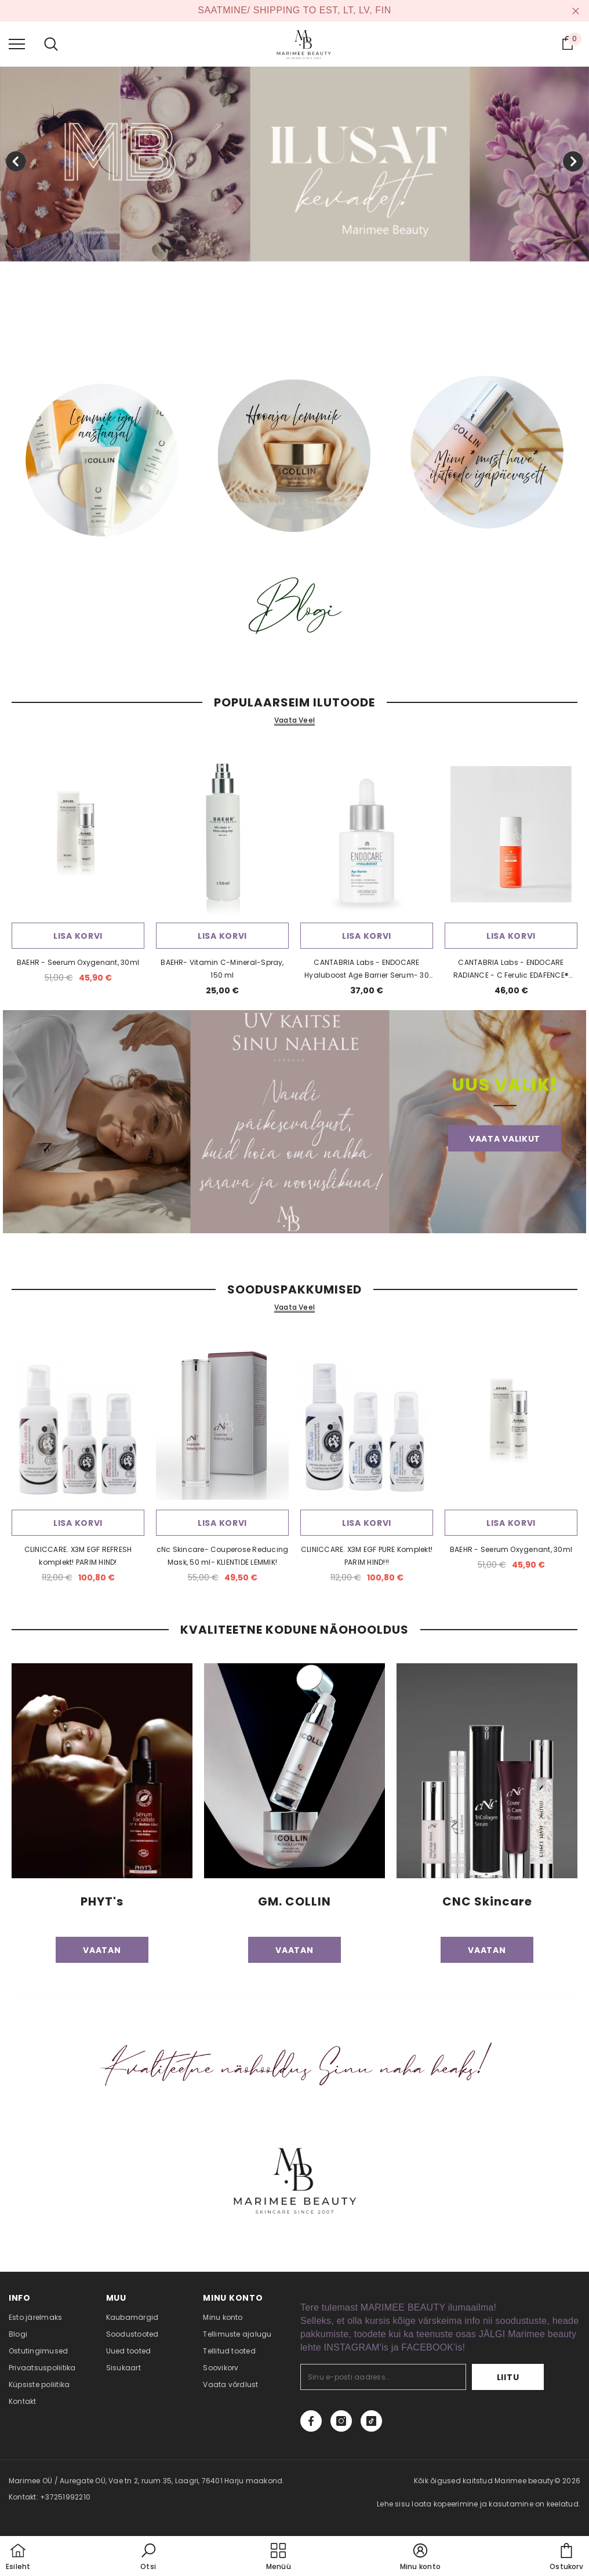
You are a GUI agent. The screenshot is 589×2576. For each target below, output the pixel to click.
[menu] (17, 43)
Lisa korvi (78, 936)
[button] (148, 2557)
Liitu (508, 2377)
